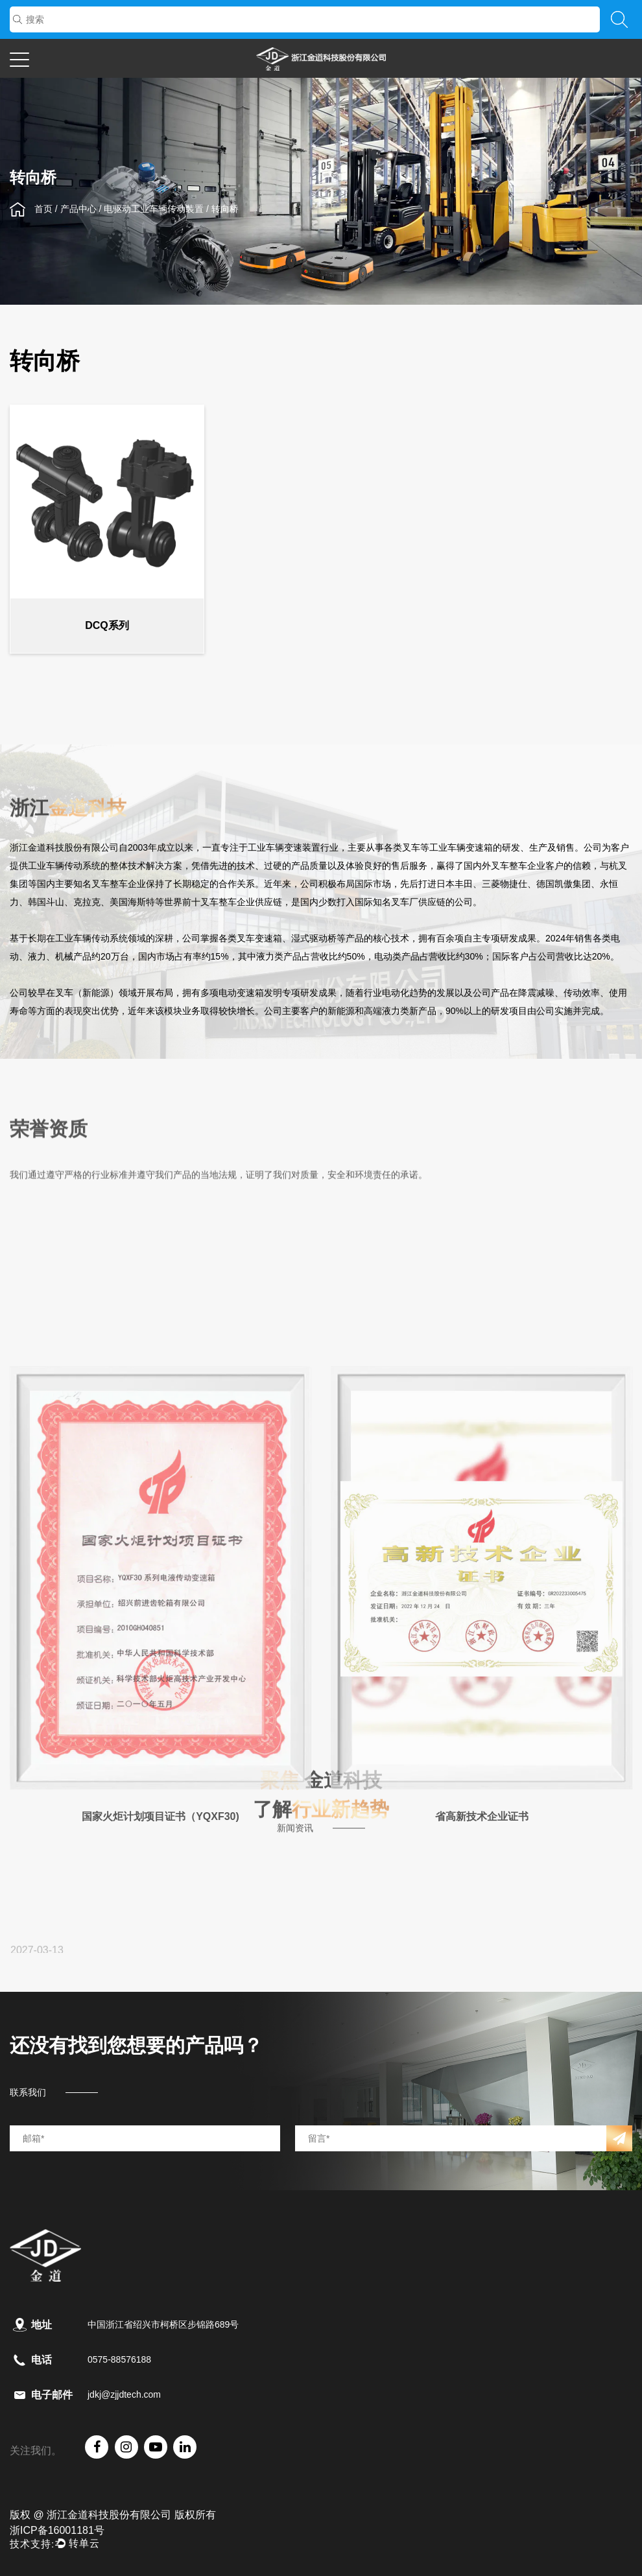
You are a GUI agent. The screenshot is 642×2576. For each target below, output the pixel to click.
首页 (43, 209)
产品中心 (78, 209)
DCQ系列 (107, 630)
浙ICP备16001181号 (57, 2530)
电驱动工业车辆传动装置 (154, 209)
